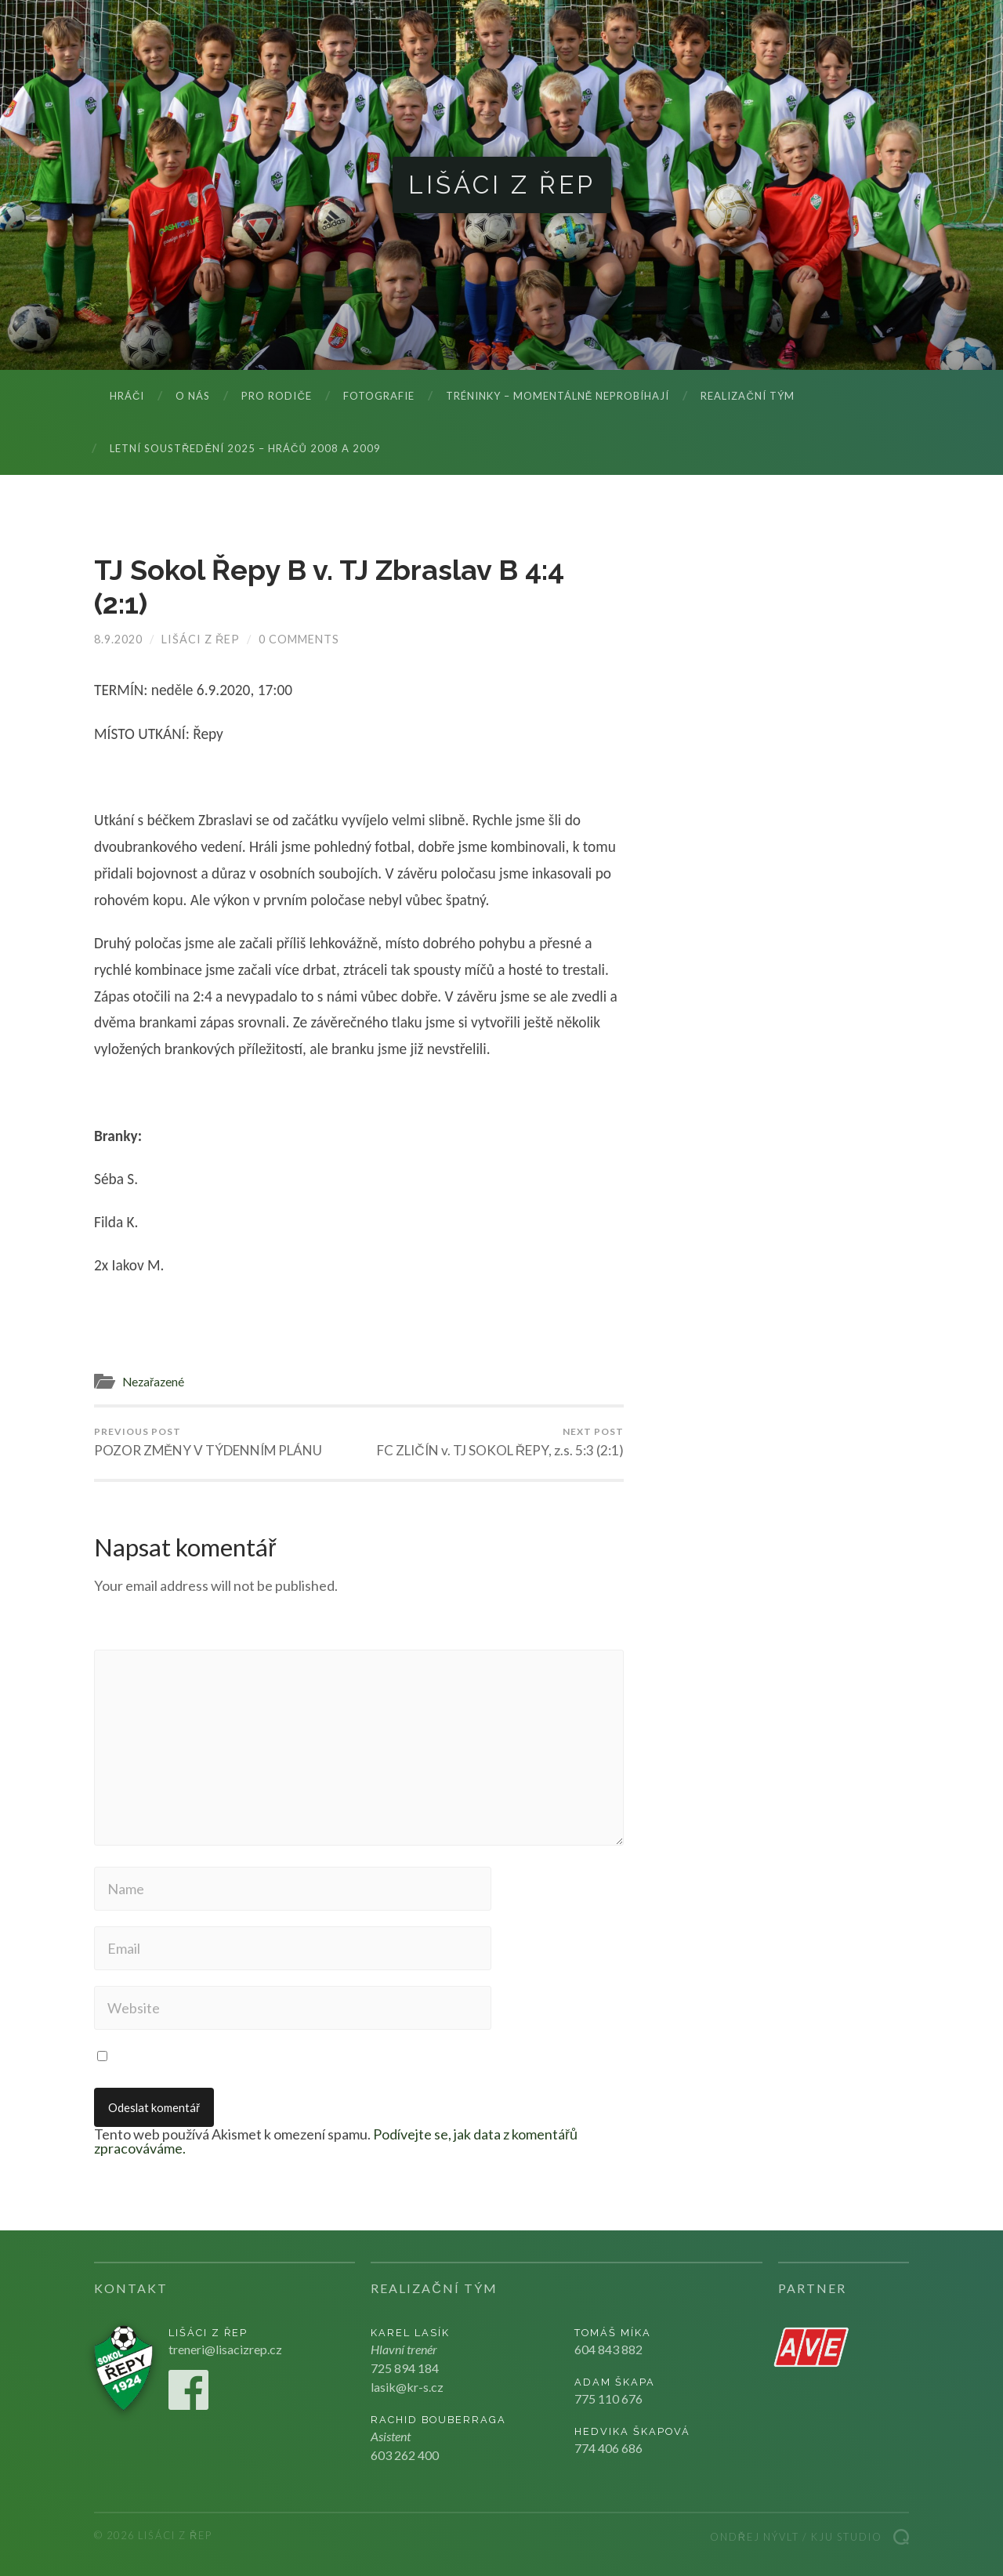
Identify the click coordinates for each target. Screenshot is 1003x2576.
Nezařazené (153, 1382)
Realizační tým (747, 395)
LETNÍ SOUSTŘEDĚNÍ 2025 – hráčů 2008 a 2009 (245, 448)
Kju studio (846, 2537)
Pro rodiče (276, 395)
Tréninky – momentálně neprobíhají (558, 395)
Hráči (127, 395)
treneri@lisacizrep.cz (225, 2349)
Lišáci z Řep (502, 184)
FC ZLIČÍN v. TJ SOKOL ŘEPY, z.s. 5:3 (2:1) (500, 1442)
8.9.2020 (118, 639)
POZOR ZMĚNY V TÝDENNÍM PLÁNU (208, 1442)
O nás (193, 395)
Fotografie (379, 395)
